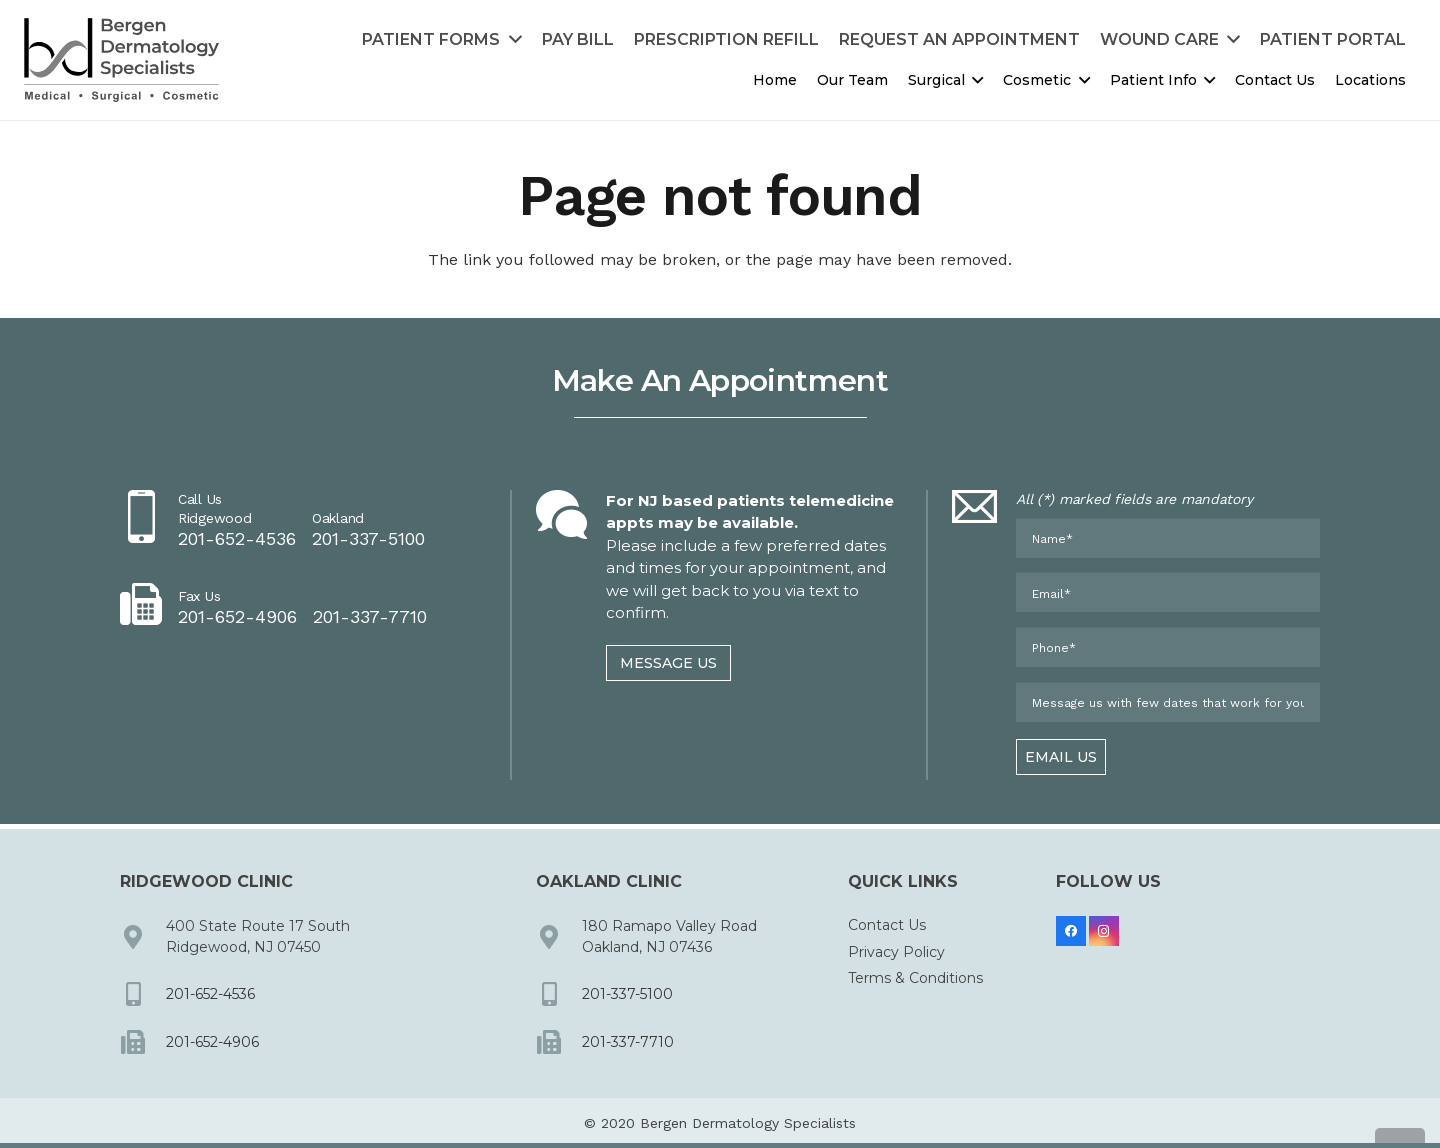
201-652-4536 (210, 994)
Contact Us (887, 926)
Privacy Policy (896, 952)
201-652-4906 (212, 1042)
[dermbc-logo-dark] (121, 60)
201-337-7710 (628, 1042)
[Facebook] (1071, 932)
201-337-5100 (627, 994)
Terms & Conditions (915, 978)
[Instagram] (1104, 932)
